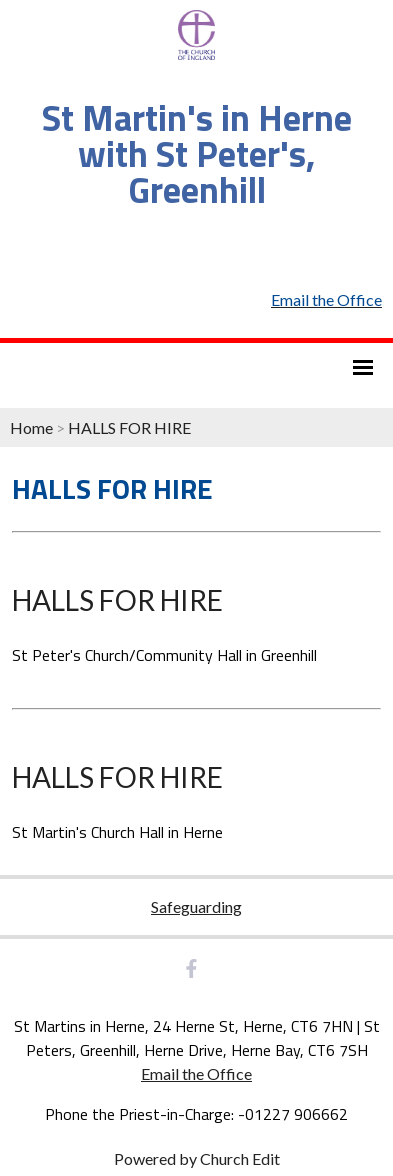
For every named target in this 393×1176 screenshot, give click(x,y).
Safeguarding (196, 906)
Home (31, 427)
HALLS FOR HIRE (129, 427)
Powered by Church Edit (197, 1158)
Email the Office (196, 1073)
